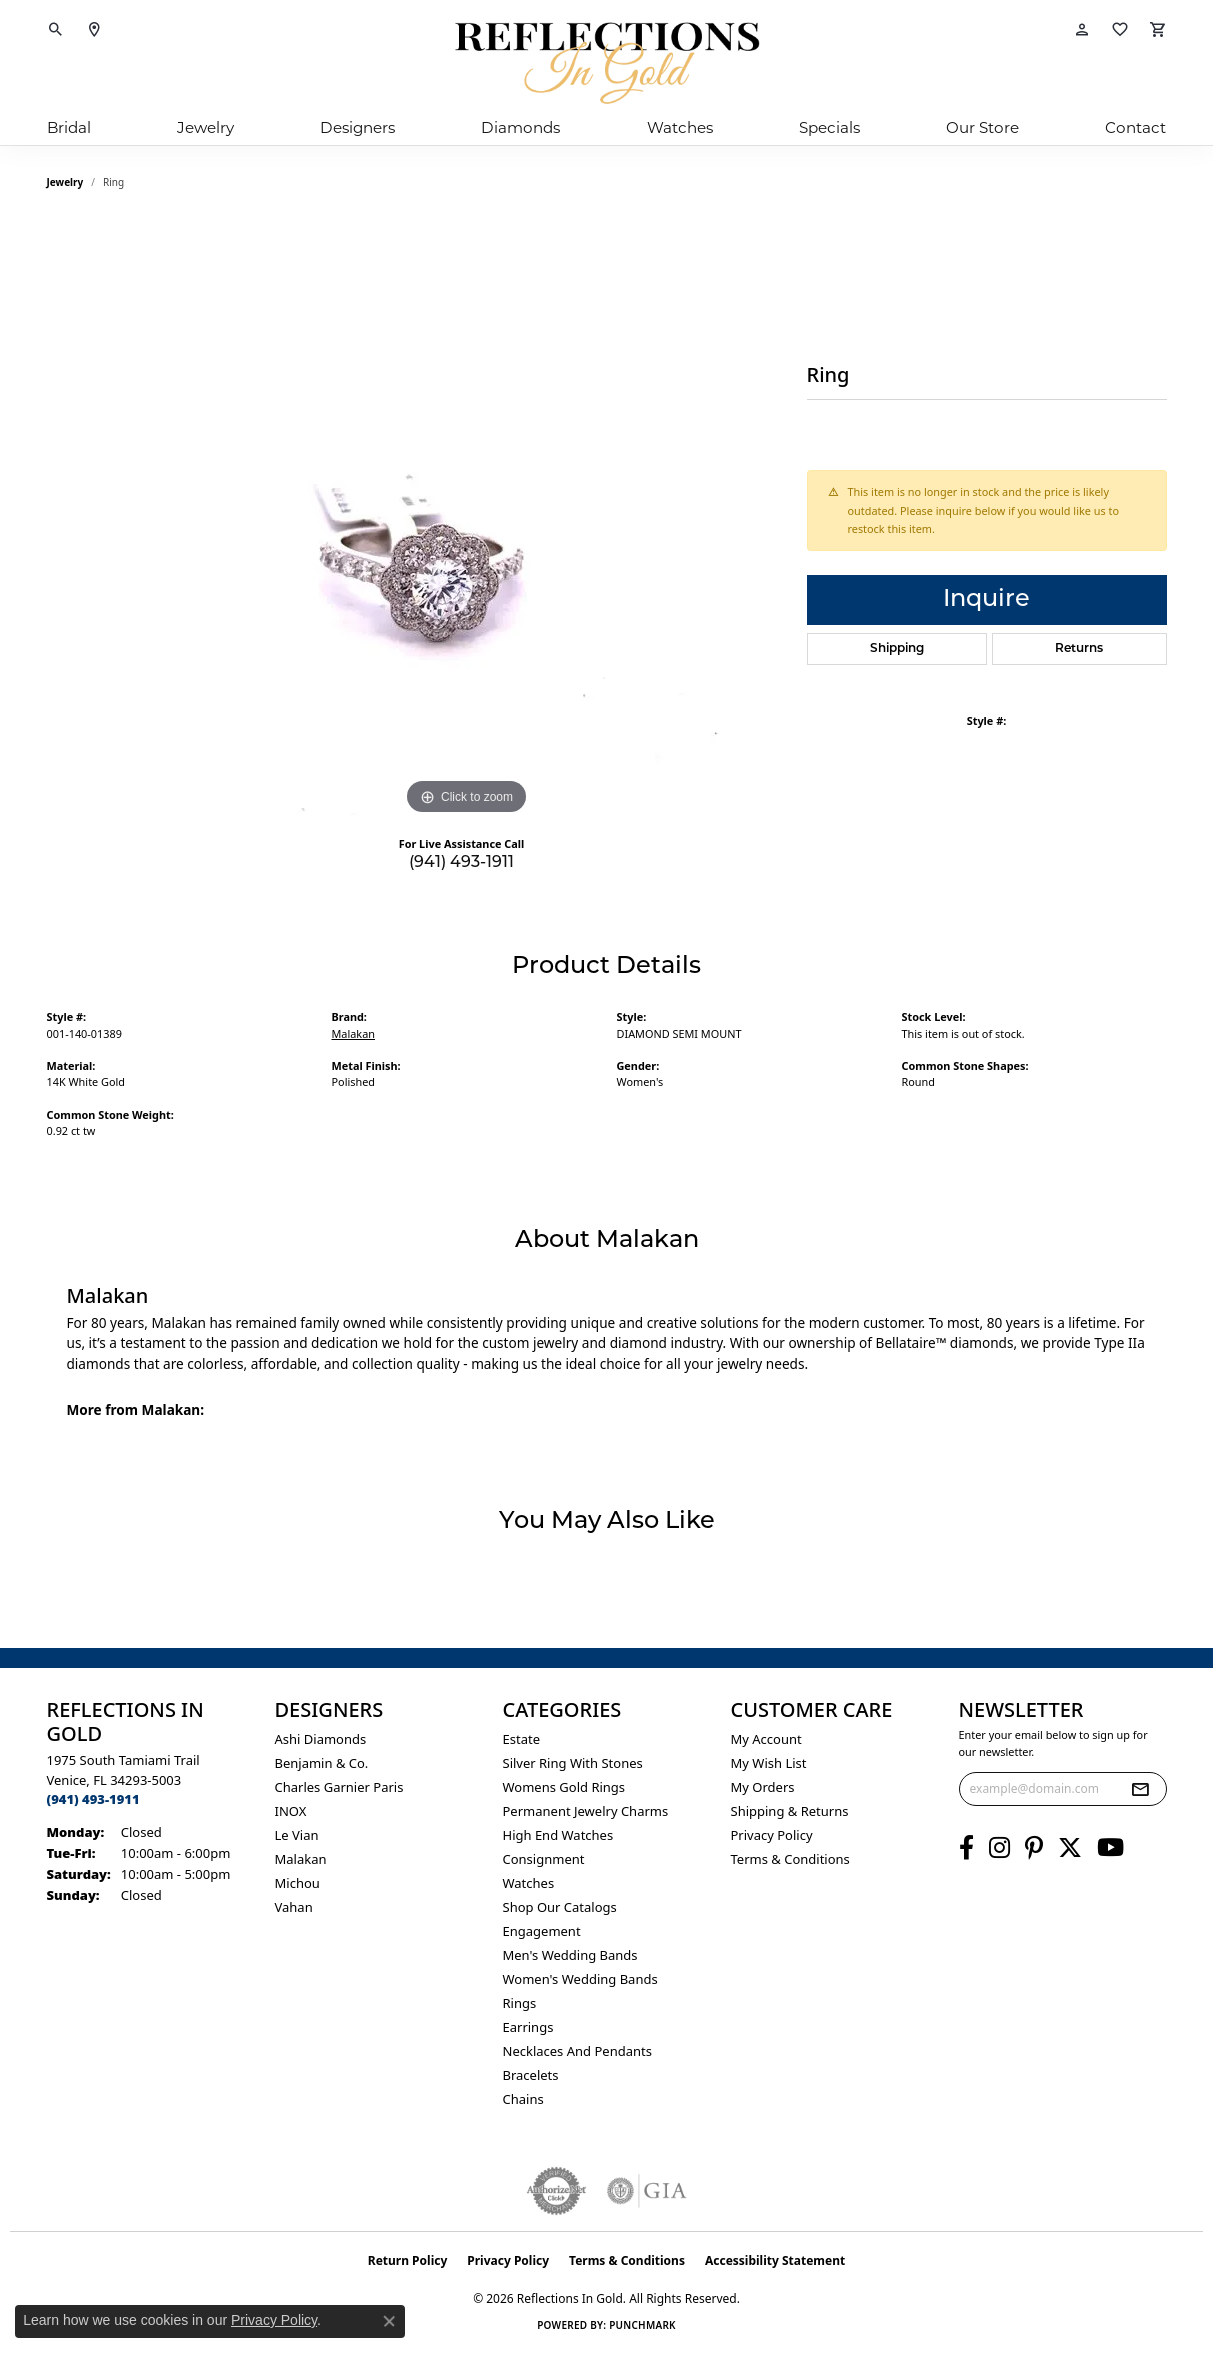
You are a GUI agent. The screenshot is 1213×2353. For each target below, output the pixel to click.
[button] (56, 30)
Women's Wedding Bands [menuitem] (580, 1979)
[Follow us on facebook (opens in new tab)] (966, 1848)
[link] (94, 30)
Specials (829, 127)
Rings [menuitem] (520, 2003)
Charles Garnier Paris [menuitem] (339, 1787)
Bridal (69, 127)
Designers (357, 127)
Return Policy (408, 2260)
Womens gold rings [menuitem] (564, 1787)
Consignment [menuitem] (544, 1859)
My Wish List (769, 1763)
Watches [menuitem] (529, 1883)
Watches (680, 127)
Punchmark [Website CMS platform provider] (642, 2325)
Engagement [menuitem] (542, 1931)
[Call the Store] (93, 1799)
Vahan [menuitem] (294, 1907)
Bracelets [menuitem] (531, 2075)
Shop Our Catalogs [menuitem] (560, 1907)
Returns (1079, 649)
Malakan (354, 1033)
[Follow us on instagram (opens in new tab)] (999, 1848)
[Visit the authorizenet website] (557, 2191)
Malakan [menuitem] (301, 1859)
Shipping (897, 649)
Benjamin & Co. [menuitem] (322, 1763)
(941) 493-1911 (461, 863)
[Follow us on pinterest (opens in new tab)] (1034, 1848)
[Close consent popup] (389, 2321)
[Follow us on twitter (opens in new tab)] (1070, 1848)
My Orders (763, 1787)
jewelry (65, 182)
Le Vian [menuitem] (297, 1835)
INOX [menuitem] (291, 1811)
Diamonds (520, 127)
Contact (1135, 127)
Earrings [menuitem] (528, 2027)
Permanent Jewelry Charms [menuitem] (586, 1811)
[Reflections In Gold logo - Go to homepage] (607, 63)
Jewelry (205, 127)
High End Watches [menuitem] (558, 1835)
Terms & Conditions (790, 1859)
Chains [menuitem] (523, 2099)
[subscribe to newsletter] (1140, 1789)
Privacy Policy (772, 1835)
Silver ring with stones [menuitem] (573, 1763)
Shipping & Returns (790, 1811)
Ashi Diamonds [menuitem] (321, 1739)
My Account (766, 1739)
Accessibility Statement (775, 2260)
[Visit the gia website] (647, 2191)
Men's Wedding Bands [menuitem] (570, 1955)
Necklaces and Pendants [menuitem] (577, 2051)
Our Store (982, 127)
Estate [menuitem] (521, 1739)
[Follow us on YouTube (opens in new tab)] (1110, 1848)
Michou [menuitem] (297, 1883)
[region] (467, 520)
